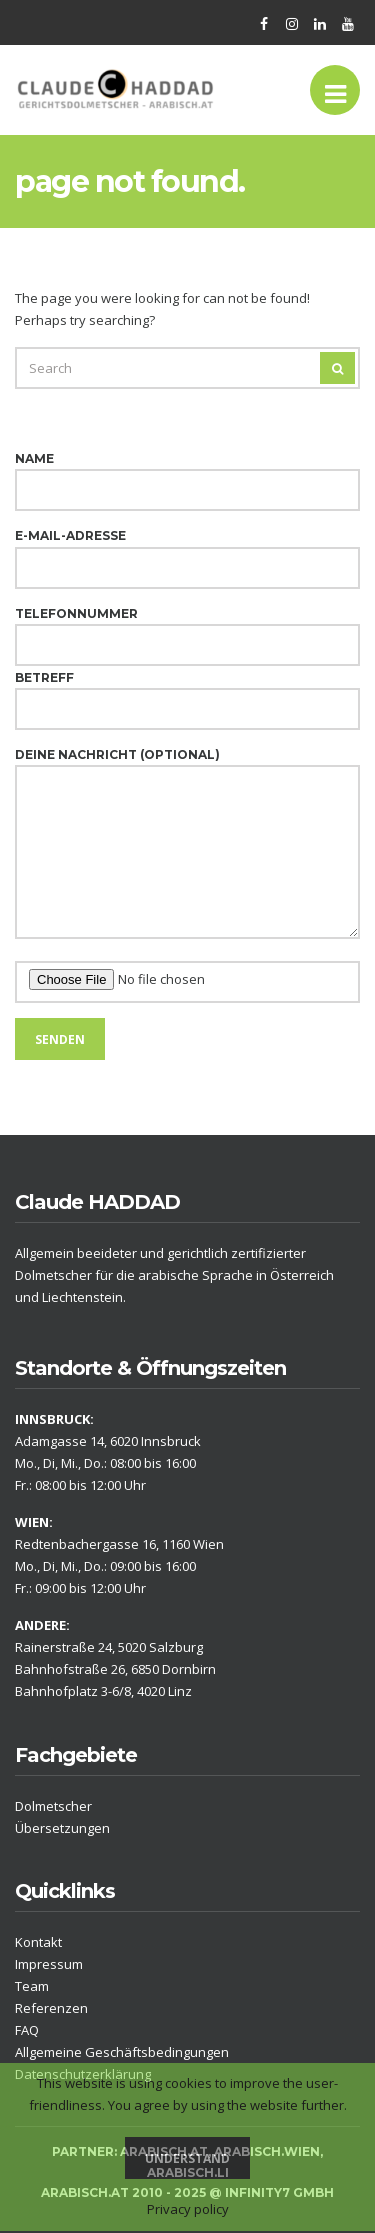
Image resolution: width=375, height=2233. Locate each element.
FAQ (27, 2030)
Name (187, 474)
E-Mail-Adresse (187, 551)
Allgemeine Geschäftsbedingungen (122, 2052)
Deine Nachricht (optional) (187, 844)
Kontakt (38, 1942)
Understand (187, 2158)
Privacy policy (188, 2209)
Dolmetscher (53, 1806)
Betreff (187, 693)
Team (32, 1986)
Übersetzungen (62, 1828)
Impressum (49, 1964)
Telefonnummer (187, 629)
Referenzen (51, 2008)
